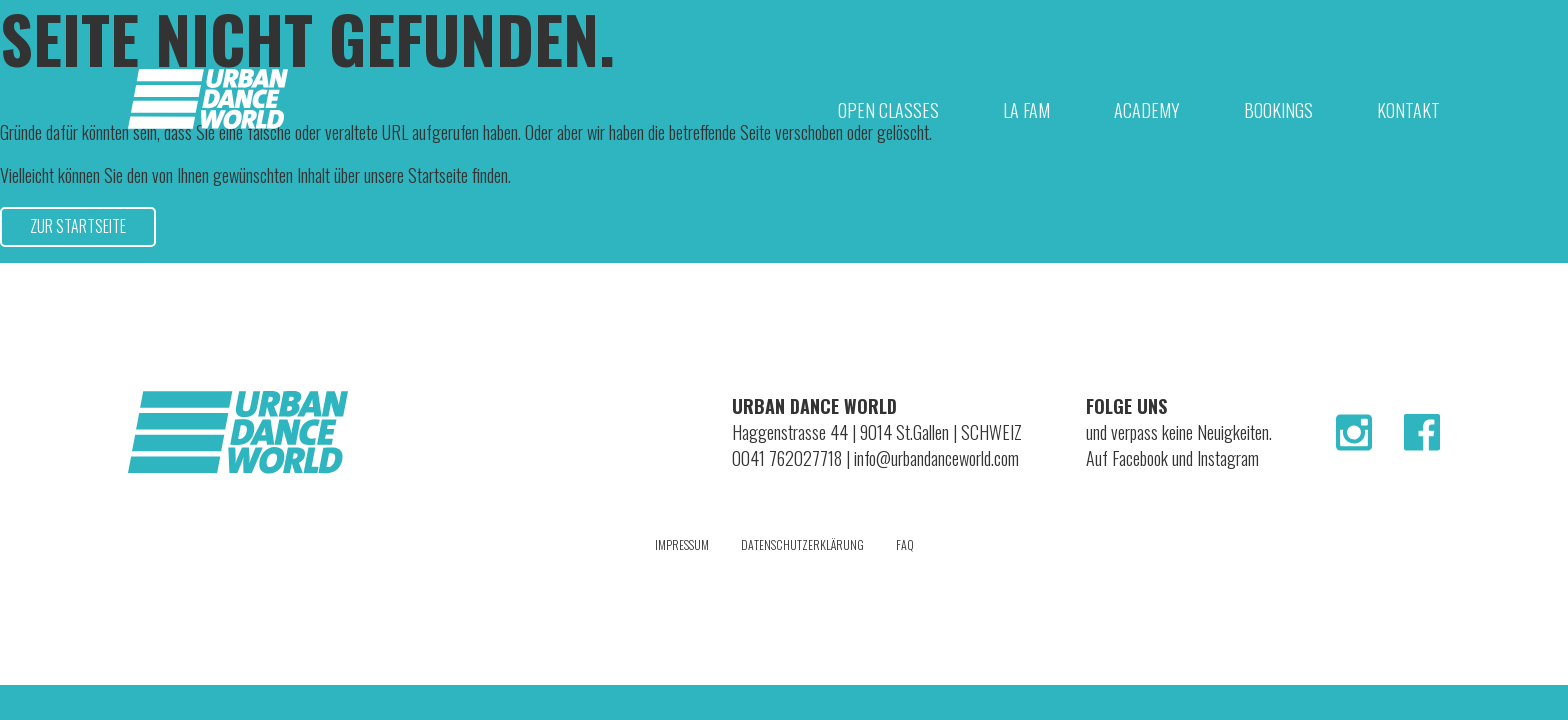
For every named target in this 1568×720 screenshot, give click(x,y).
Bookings (1278, 110)
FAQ (905, 544)
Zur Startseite (78, 226)
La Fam (1026, 110)
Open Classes (888, 110)
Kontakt (1408, 110)
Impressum (682, 544)
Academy (1147, 110)
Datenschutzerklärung (802, 544)
